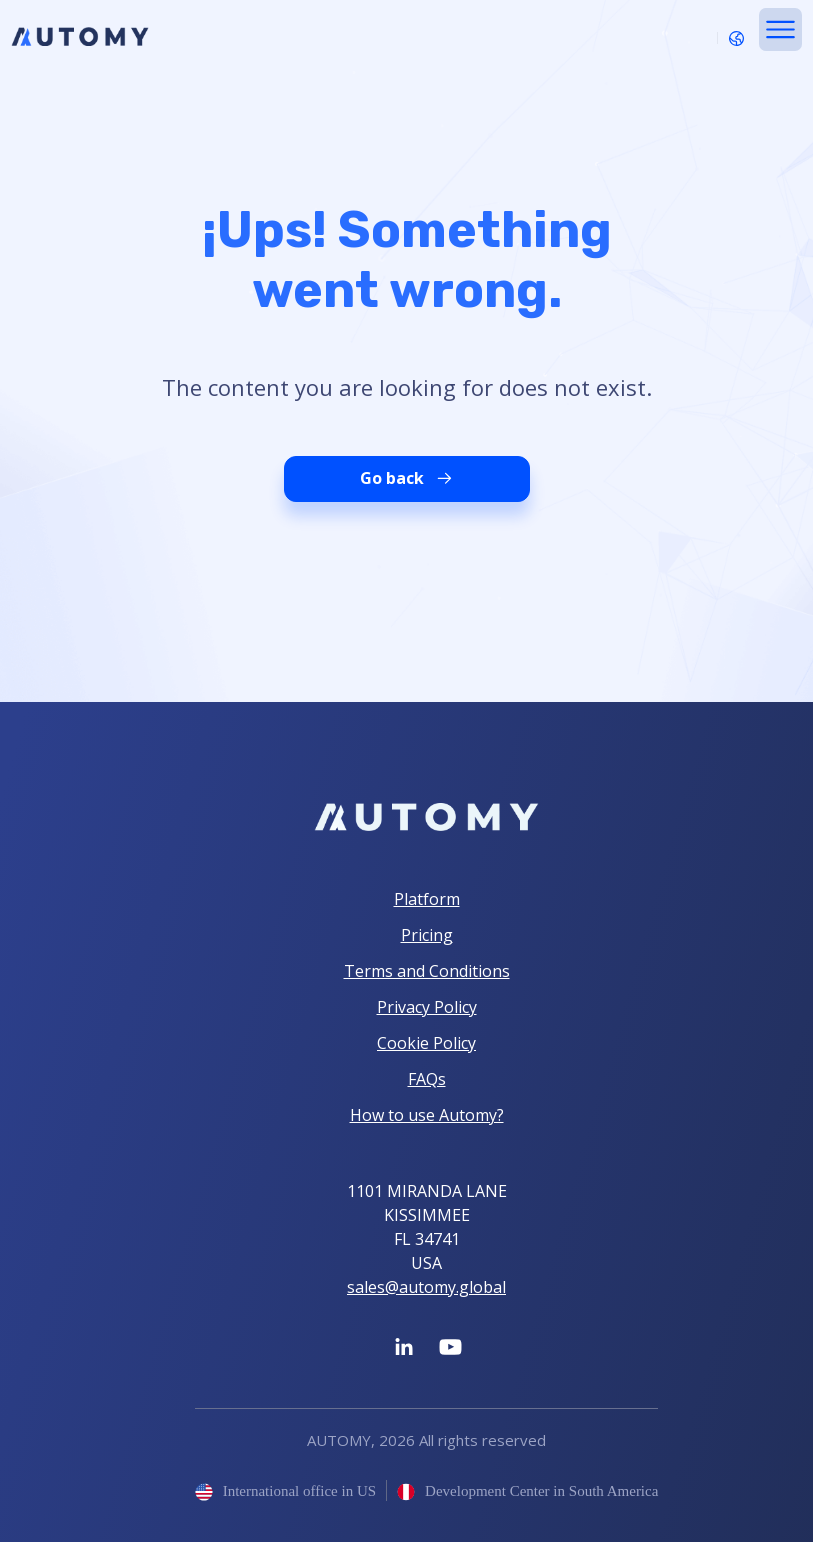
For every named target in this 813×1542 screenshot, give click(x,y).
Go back (407, 478)
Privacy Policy (427, 1007)
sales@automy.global (426, 1287)
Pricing (427, 935)
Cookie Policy (426, 1043)
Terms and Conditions (427, 971)
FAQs (427, 1079)
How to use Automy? (427, 1115)
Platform (427, 899)
